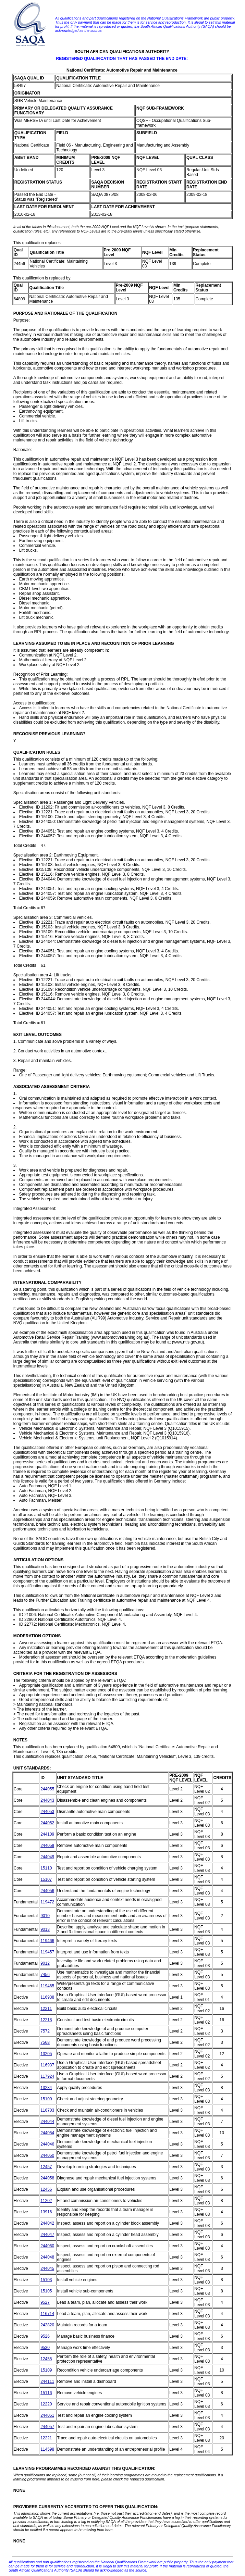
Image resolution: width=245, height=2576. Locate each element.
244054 (47, 2132)
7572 (45, 2031)
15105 (46, 2291)
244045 (47, 2268)
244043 (47, 1800)
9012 (45, 1963)
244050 (47, 2155)
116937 (47, 2065)
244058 (47, 2178)
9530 (45, 2347)
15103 (46, 2279)
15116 (46, 2392)
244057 (47, 2426)
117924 (47, 2076)
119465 (47, 1986)
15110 (46, 1868)
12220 (46, 2404)
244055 (47, 1789)
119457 (47, 1952)
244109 (47, 1834)
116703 (47, 2110)
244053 (47, 1811)
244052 (47, 1823)
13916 (46, 2212)
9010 (45, 1915)
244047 (47, 2234)
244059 (47, 1845)
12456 (46, 2189)
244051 (47, 2415)
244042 (47, 2223)
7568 (45, 2042)
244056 (47, 1890)
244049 (47, 1856)
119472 (47, 1902)
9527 (45, 2302)
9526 (45, 2336)
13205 (46, 2053)
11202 (46, 2200)
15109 (46, 2370)
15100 (46, 2099)
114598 (47, 2449)
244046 (47, 2144)
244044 (47, 2121)
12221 (46, 2438)
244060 (47, 2245)
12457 (46, 2166)
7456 (45, 1974)
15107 (46, 1879)
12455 (46, 2358)
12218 (46, 2019)
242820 (47, 2325)
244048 (47, 2257)
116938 (47, 1997)
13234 (46, 2087)
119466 (47, 1940)
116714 (47, 2313)
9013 (45, 1929)
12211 (46, 2008)
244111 (47, 2381)
